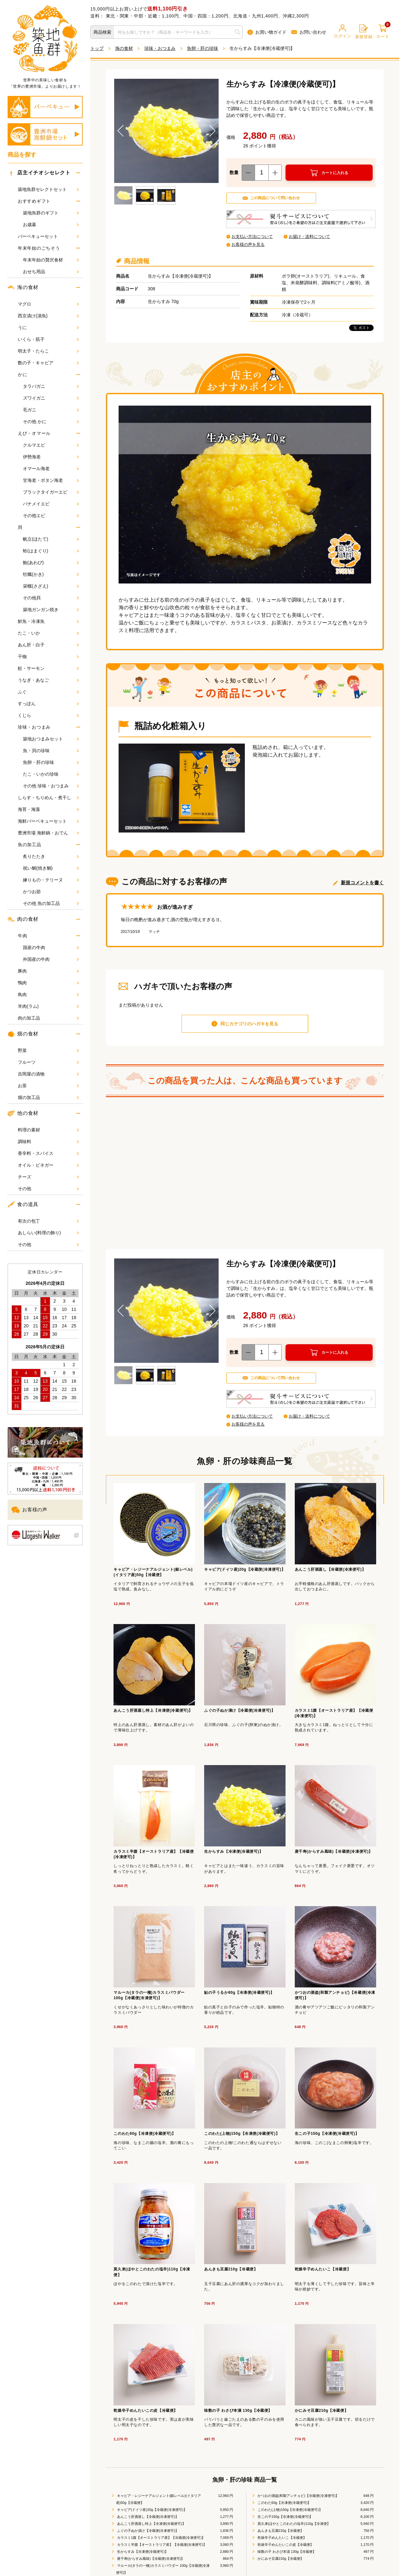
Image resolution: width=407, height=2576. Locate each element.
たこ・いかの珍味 (51, 774)
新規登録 (364, 31)
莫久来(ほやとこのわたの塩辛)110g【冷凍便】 (294, 2523)
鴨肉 (48, 982)
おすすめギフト (34, 201)
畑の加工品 (48, 1097)
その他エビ (51, 515)
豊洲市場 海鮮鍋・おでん (48, 832)
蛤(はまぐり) (51, 550)
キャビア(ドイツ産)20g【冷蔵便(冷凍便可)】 (151, 2510)
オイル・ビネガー (48, 1165)
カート (382, 31)
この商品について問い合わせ (275, 198)
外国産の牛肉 (51, 959)
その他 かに (51, 421)
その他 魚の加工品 (51, 903)
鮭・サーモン (48, 668)
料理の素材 (48, 1129)
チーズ (48, 1176)
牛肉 (22, 935)
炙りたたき (51, 856)
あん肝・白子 (48, 644)
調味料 (48, 1141)
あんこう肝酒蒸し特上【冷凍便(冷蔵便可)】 (151, 2523)
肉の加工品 (48, 1018)
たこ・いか (48, 633)
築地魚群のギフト (51, 212)
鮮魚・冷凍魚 (48, 621)
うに (48, 327)
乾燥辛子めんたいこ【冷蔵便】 (282, 2537)
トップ (97, 48)
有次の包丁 (48, 1221)
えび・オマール (34, 433)
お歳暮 (51, 224)
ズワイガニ (51, 398)
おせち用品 (51, 271)
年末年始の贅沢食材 (51, 259)
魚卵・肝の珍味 (51, 762)
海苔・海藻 (48, 809)
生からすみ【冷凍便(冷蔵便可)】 (142, 2551)
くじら (48, 715)
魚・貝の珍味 (51, 750)
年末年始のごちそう (39, 248)
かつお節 (51, 891)
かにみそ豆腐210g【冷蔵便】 (280, 2558)
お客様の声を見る (248, 244)
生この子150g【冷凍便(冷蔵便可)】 (285, 2517)
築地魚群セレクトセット (48, 189)
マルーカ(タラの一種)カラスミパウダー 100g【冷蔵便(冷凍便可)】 (163, 2569)
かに (22, 374)
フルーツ (48, 1062)
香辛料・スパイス (48, 1153)
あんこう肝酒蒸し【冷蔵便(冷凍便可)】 (147, 2517)
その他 (48, 1188)
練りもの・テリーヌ (51, 879)
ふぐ (48, 691)
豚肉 (48, 971)
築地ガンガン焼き (51, 609)
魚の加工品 (29, 844)
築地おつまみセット (51, 738)
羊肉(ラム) (48, 1006)
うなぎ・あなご (48, 680)
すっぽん (48, 703)
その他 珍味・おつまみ (51, 785)
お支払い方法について (252, 236)
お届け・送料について (309, 236)
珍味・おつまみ (34, 727)
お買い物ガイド (266, 32)
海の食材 (23, 287)
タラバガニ (51, 386)
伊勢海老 (51, 456)
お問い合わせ (308, 32)
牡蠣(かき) (51, 574)
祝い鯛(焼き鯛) (51, 868)
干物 (48, 656)
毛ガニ (51, 409)
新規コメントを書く (362, 882)
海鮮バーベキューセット (48, 821)
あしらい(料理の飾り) (48, 1232)
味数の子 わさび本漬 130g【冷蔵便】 (286, 2551)
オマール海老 (51, 468)
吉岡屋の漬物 (48, 1073)
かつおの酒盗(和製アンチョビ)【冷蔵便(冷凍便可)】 (298, 2496)
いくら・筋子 (48, 339)
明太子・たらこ (48, 351)
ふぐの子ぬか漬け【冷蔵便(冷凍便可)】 (147, 2530)
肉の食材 (23, 919)
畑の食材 (23, 1034)
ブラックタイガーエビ (51, 492)
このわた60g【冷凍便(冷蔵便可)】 (284, 2503)
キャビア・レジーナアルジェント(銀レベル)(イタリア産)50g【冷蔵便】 (158, 2499)
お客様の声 (29, 1510)
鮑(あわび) (51, 562)
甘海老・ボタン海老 (51, 480)
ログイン (342, 31)
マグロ (48, 304)
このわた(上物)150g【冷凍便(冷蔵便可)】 (289, 2510)
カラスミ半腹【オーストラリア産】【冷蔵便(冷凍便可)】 (161, 2544)
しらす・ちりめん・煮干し (48, 797)
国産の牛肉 (51, 947)
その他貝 (51, 597)
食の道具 (23, 1204)
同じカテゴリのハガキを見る (249, 1023)
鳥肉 (48, 994)
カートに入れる (334, 173)
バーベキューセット (48, 236)
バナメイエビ (51, 503)
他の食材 (23, 1113)
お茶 (48, 1085)
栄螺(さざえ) (51, 586)
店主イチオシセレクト (40, 173)
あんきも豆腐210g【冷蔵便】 (280, 2530)
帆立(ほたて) (51, 539)
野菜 (48, 1050)
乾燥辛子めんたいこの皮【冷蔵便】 (285, 2544)
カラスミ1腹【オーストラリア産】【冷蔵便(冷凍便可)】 (160, 2537)
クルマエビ (51, 445)
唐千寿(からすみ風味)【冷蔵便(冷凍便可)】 (150, 2558)
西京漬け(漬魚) (48, 315)
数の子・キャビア (48, 362)
